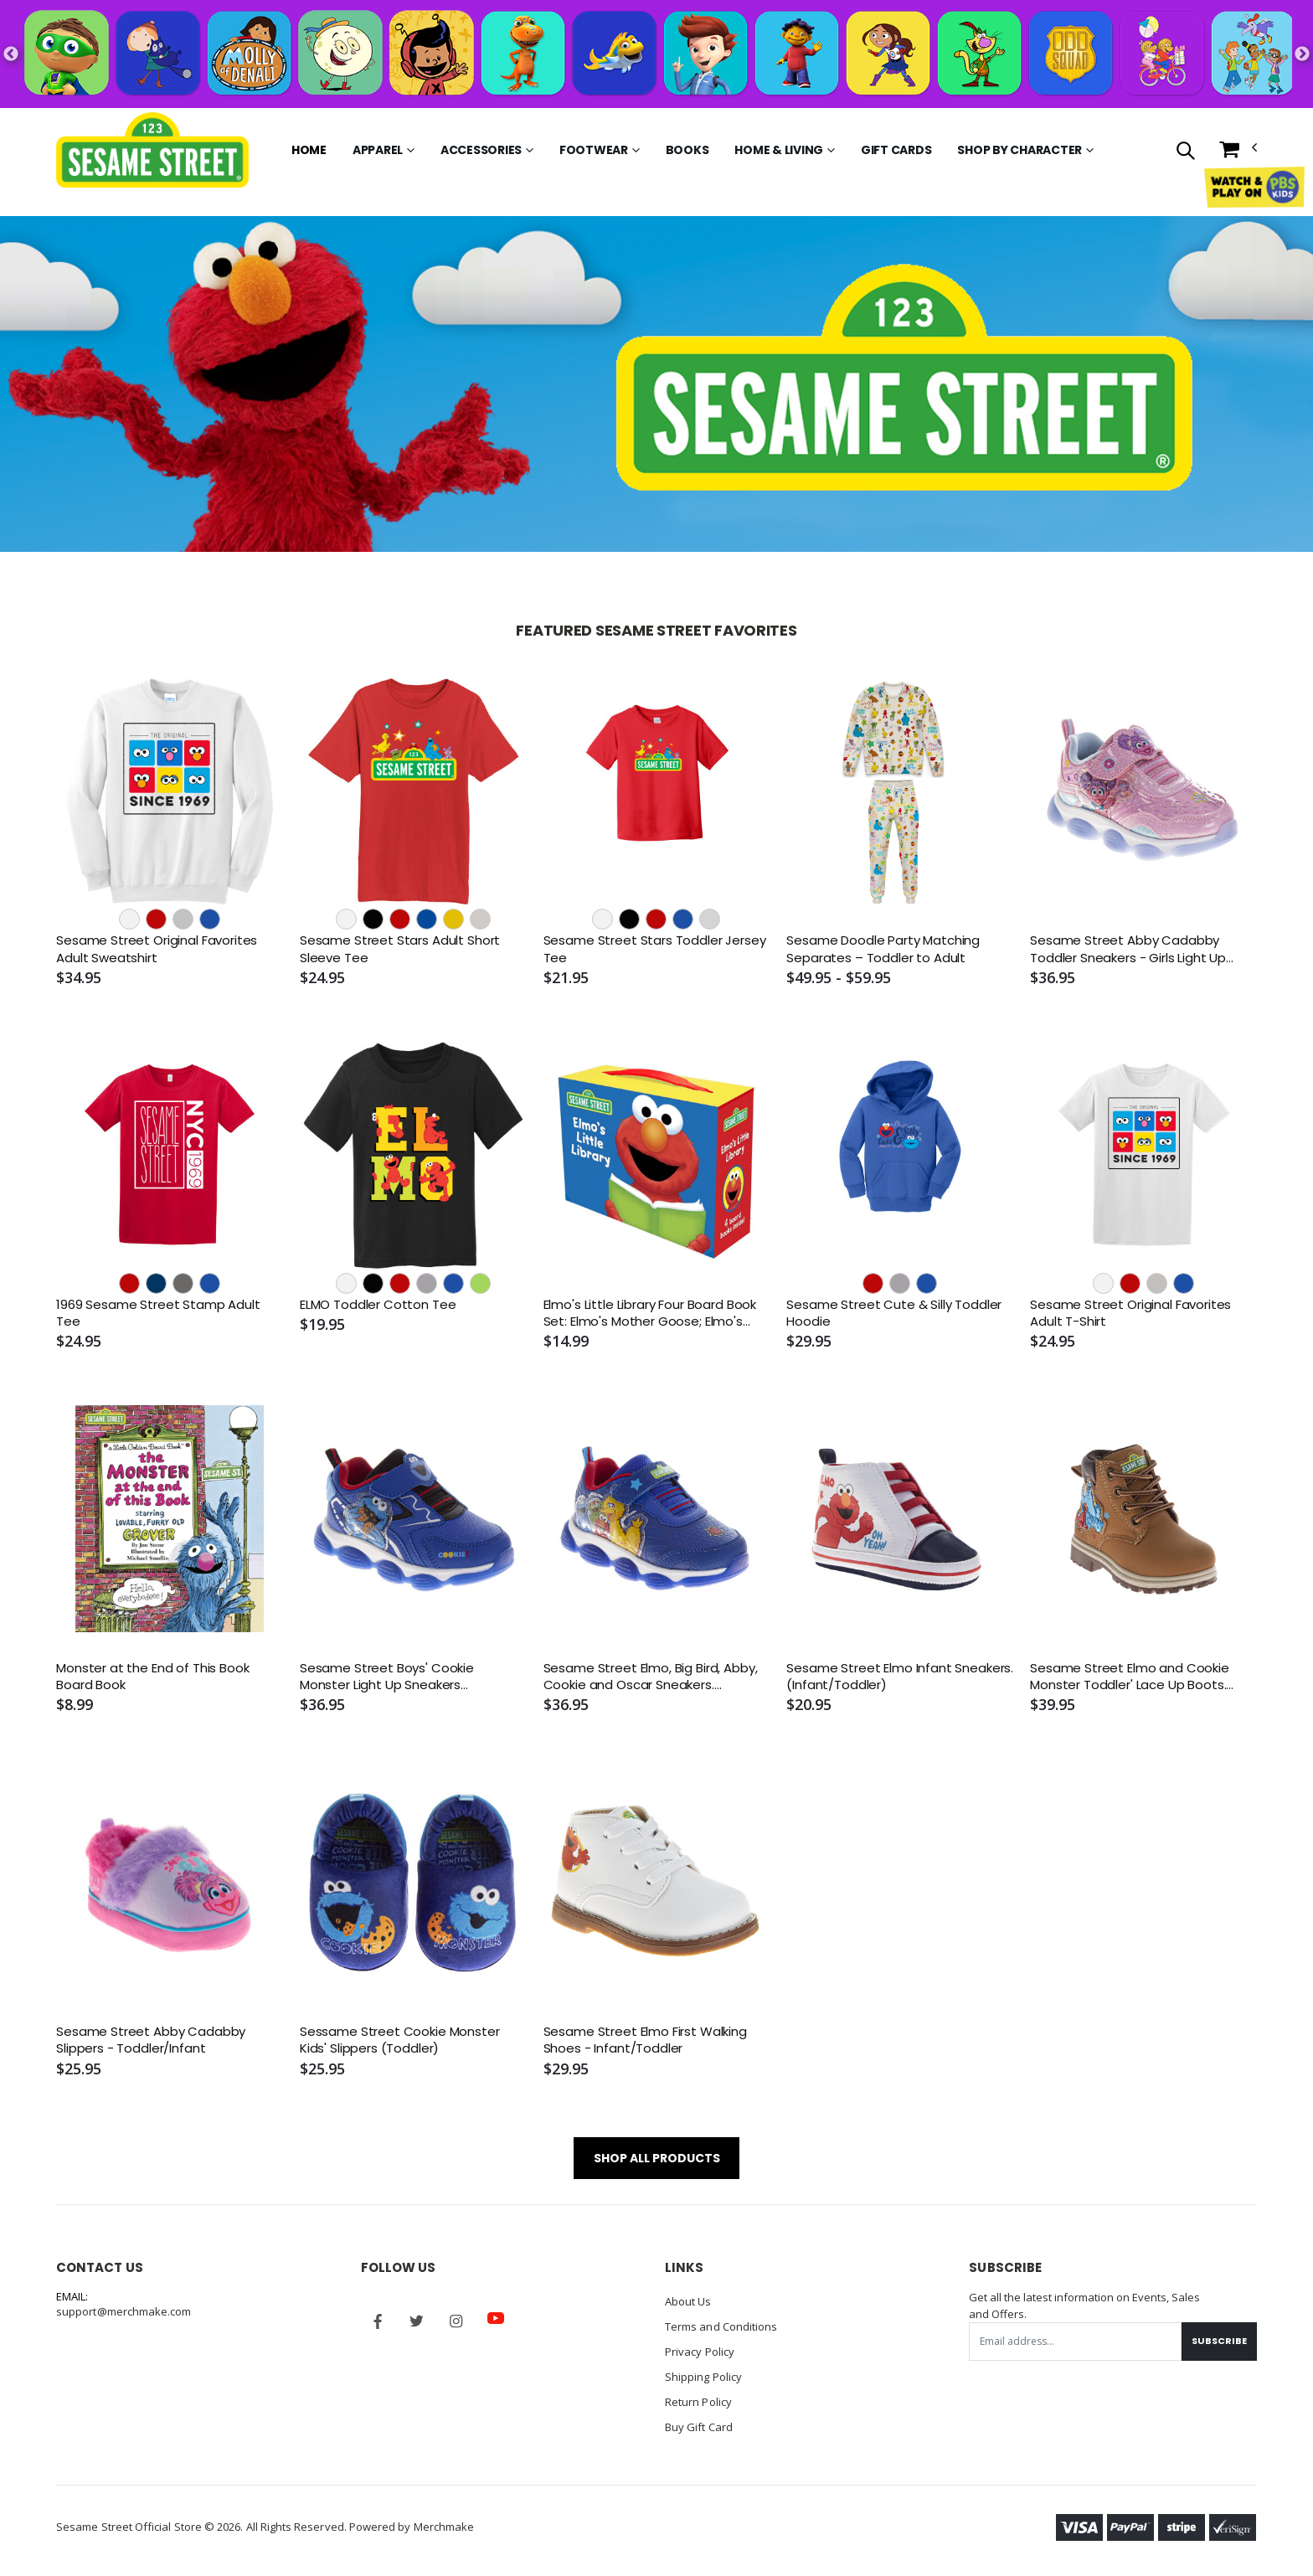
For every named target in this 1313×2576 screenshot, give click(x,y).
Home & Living (778, 150)
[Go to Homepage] (152, 150)
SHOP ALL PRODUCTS (657, 2158)
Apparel (378, 150)
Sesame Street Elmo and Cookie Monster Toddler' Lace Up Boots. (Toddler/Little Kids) (1129, 1677)
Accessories (481, 150)
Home (309, 150)
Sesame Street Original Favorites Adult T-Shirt (1130, 1313)
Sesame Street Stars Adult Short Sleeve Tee (400, 949)
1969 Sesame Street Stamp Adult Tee (158, 1313)
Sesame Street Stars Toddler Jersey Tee (654, 949)
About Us (688, 2301)
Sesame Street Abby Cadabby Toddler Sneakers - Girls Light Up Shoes (1128, 949)
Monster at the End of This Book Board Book (152, 1676)
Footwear (593, 150)
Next (1302, 54)
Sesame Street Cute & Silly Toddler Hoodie (893, 1313)
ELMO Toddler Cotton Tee (378, 1304)
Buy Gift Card (699, 2426)
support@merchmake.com (123, 2311)
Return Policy (698, 2401)
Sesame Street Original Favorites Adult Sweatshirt (156, 949)
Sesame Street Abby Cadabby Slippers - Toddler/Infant (150, 2040)
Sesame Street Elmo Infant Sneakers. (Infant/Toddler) (899, 1676)
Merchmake (444, 2526)
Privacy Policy (699, 2351)
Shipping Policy (703, 2376)
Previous (11, 54)
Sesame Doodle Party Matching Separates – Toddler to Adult (883, 949)
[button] (1184, 152)
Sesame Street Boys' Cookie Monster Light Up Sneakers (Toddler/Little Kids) (387, 1677)
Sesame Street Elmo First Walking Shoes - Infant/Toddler (645, 2040)
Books (687, 150)
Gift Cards (896, 150)
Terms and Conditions (721, 2326)
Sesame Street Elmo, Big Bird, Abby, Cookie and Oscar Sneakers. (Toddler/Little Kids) (650, 1677)
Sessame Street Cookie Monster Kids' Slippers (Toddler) (400, 2040)
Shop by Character (1019, 150)
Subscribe (1219, 2340)
